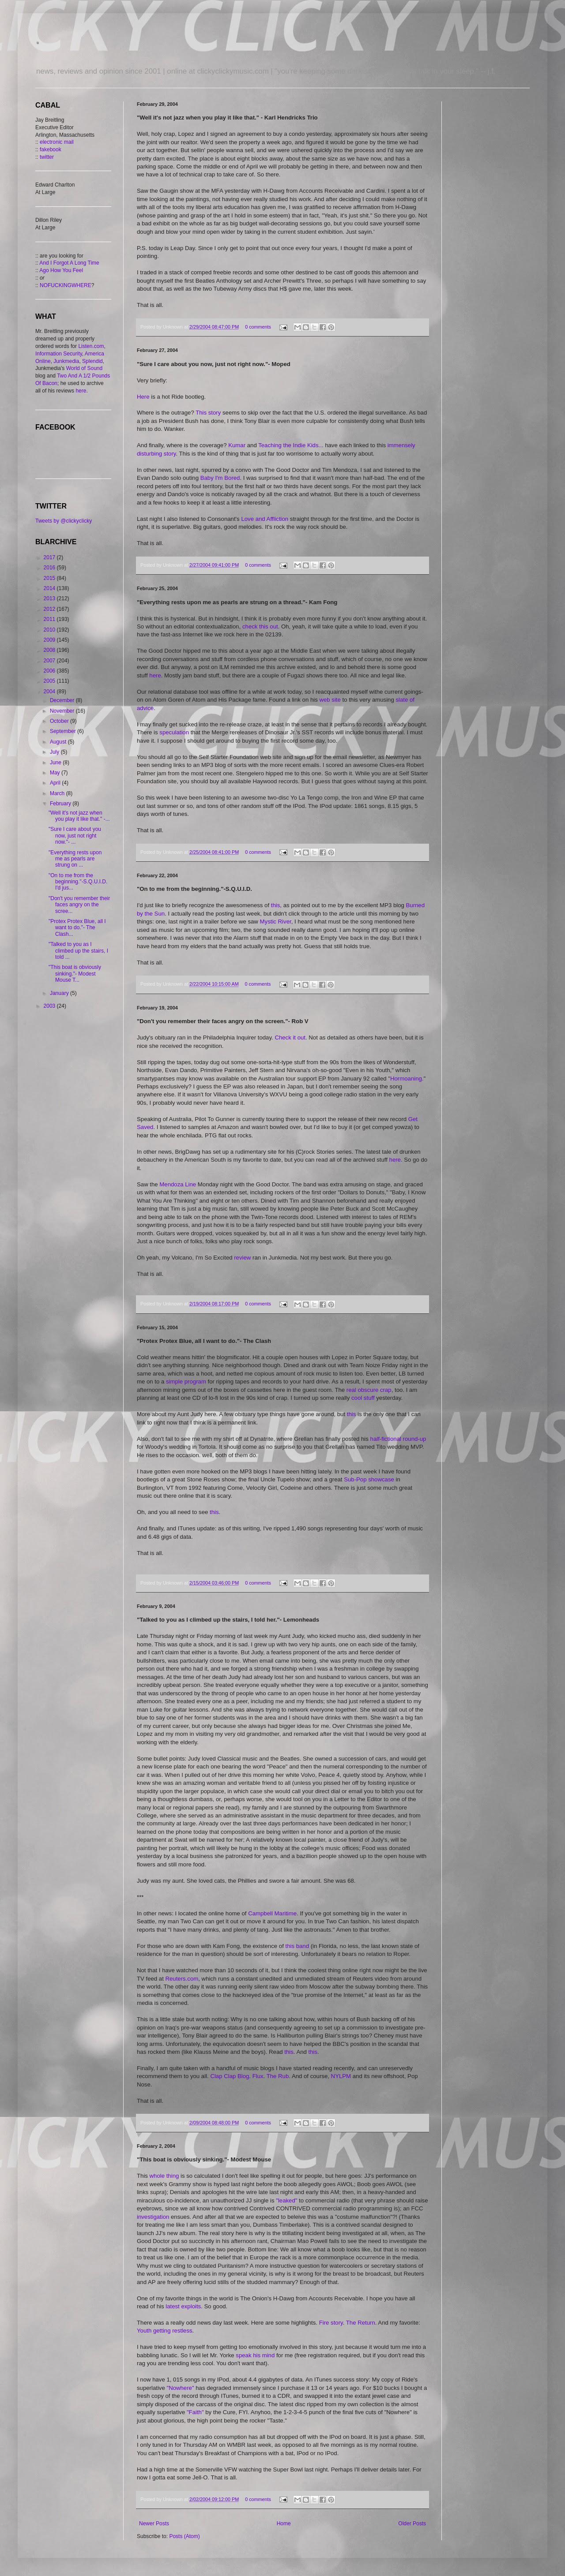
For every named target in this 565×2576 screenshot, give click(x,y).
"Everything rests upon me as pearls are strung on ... (75, 858)
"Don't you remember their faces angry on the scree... (79, 904)
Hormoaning (406, 1078)
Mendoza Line (177, 1184)
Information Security (58, 354)
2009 (50, 640)
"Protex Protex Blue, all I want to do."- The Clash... (77, 927)
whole (158, 2175)
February (61, 803)
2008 (50, 650)
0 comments (258, 326)
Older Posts (412, 2523)
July (55, 752)
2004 (50, 691)
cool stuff (363, 1398)
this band (297, 1946)
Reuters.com (182, 1978)
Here (144, 396)
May (55, 773)
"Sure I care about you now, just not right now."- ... (75, 835)
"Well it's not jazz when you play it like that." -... (79, 816)
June (56, 762)
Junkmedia (66, 361)
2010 (50, 630)
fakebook (50, 149)
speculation (174, 732)
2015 (50, 578)
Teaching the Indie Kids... (290, 445)
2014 (50, 588)
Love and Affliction (264, 519)
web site (329, 699)
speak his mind (255, 2355)
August (59, 742)
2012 (50, 609)
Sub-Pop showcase (369, 1479)
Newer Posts (154, 2523)
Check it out (290, 1037)
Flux (258, 2076)
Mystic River (275, 921)
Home (284, 2523)
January (60, 993)
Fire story (331, 2322)
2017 (50, 557)
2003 (50, 1006)
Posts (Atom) (184, 2536)
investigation (154, 2216)
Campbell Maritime (272, 1913)
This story (208, 412)
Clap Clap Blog (229, 2076)
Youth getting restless (164, 2330)
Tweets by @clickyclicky (63, 521)
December (63, 700)
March (58, 793)
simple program (186, 1381)
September (63, 731)
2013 (50, 598)
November (63, 711)
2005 (50, 681)
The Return (360, 2322)
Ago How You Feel (61, 270)
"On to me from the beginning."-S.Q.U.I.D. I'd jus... (78, 881)
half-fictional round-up (398, 1439)
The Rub (278, 2076)
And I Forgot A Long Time (69, 263)
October (60, 721)
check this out (260, 626)
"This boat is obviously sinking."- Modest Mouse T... (75, 973)
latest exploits (183, 2306)
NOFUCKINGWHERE (65, 285)
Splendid (92, 361)
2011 (50, 619)
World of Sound (84, 368)
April (56, 783)
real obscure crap (369, 1390)
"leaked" (286, 2200)
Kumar (237, 445)
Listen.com (91, 346)
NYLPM (341, 2076)
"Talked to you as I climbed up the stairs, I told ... (78, 950)
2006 (50, 671)
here (155, 675)
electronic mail (57, 142)
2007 (50, 661)
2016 (50, 568)
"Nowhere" (180, 2388)
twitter (47, 157)
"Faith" (195, 2412)
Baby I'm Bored (220, 478)
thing (173, 2175)
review (243, 1257)
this (275, 905)
